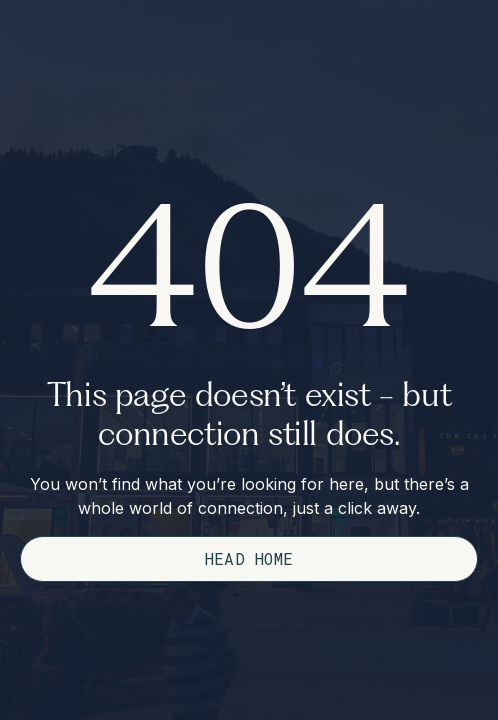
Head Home (249, 558)
